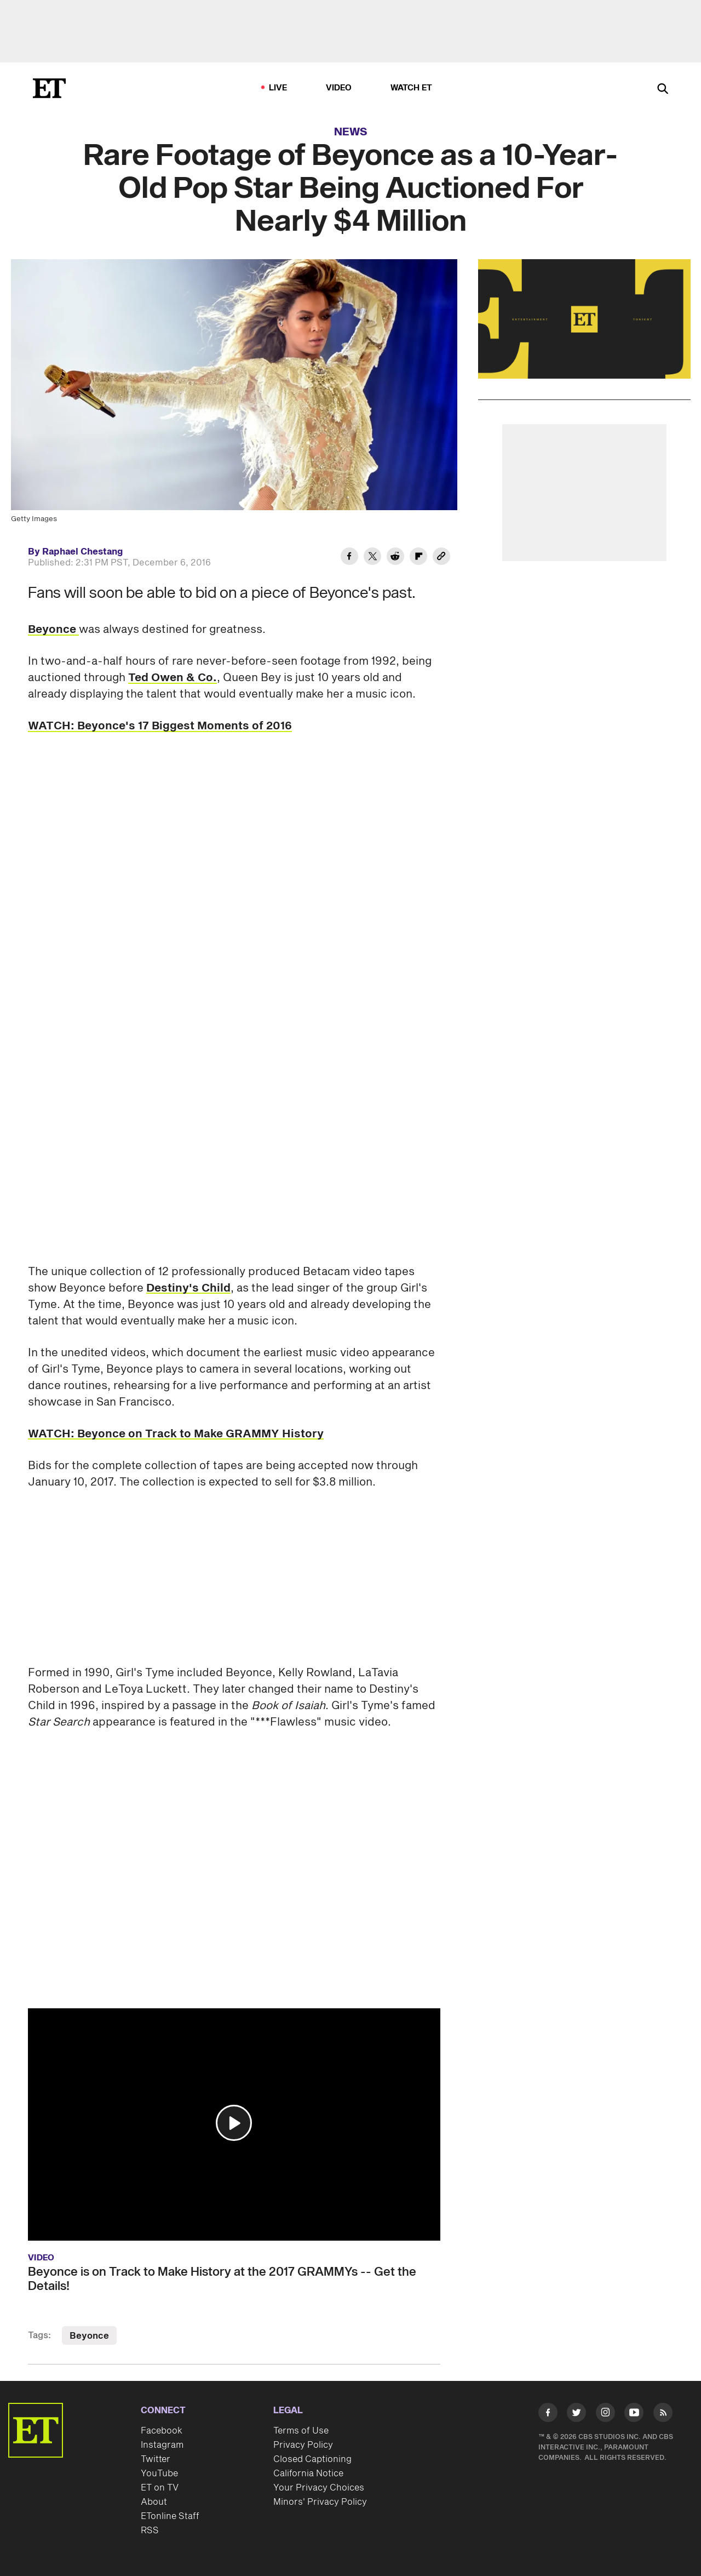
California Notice (308, 2473)
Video (339, 88)
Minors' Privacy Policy (320, 2502)
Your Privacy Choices (318, 2487)
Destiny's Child (188, 1288)
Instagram (162, 2445)
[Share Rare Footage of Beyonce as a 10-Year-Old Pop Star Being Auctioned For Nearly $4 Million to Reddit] (395, 557)
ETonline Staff (170, 2516)
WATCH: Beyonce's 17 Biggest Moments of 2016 (160, 726)
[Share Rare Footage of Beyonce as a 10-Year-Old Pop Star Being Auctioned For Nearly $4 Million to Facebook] (349, 557)
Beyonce (53, 629)
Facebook (161, 2430)
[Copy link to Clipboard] (441, 557)
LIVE (278, 88)
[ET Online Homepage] (49, 88)
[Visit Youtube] (633, 2414)
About (154, 2502)
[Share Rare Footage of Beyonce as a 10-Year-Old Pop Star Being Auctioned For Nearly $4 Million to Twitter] (372, 557)
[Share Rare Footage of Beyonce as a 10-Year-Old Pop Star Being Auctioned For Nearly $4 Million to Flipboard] (418, 557)
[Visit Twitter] (576, 2414)
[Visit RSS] (663, 2414)
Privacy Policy (303, 2445)
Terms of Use (301, 2430)
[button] (234, 2123)
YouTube (159, 2473)
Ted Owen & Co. (172, 678)
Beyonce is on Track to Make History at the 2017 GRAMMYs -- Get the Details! (222, 2279)
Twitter (155, 2459)
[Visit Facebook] (548, 2414)
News (350, 132)
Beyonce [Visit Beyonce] (89, 2336)
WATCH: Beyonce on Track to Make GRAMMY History (176, 1434)
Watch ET (411, 88)
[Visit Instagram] (605, 2414)
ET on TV (160, 2487)
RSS (150, 2530)
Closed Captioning (312, 2459)
